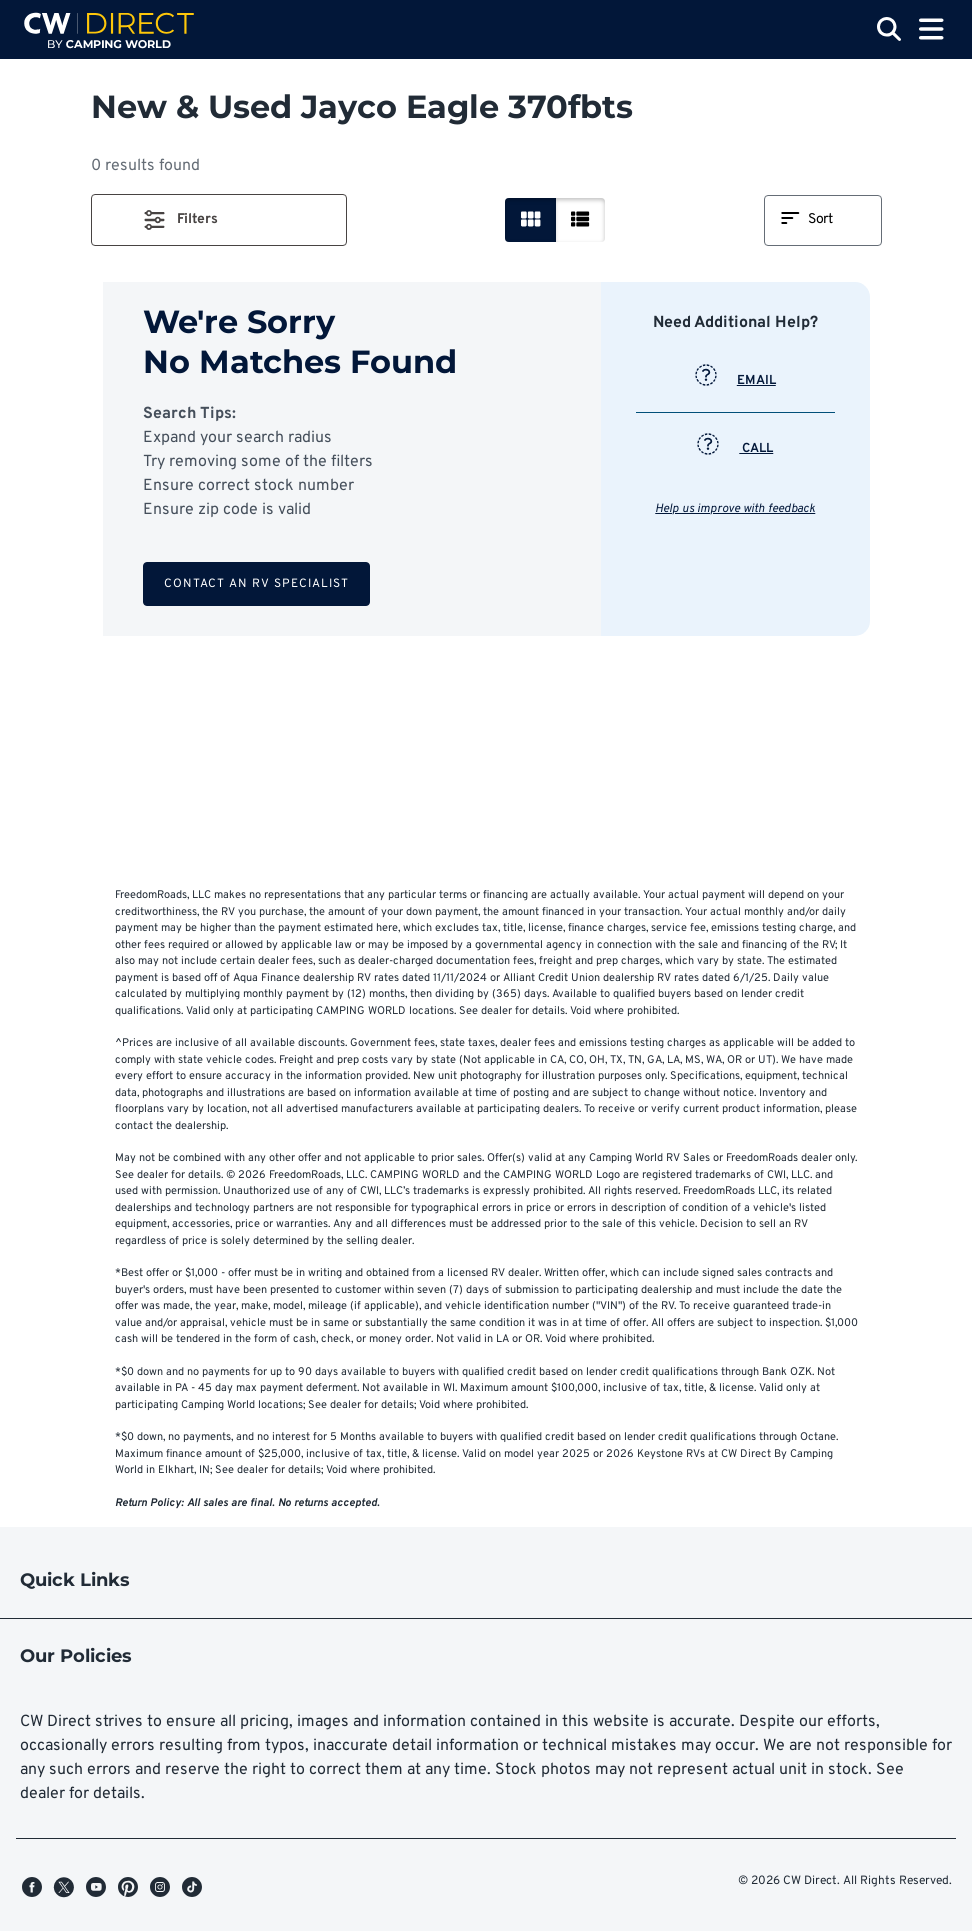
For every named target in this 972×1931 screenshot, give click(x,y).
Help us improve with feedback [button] (735, 509)
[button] (219, 220)
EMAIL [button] (735, 381)
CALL (735, 449)
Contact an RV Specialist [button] (256, 584)
